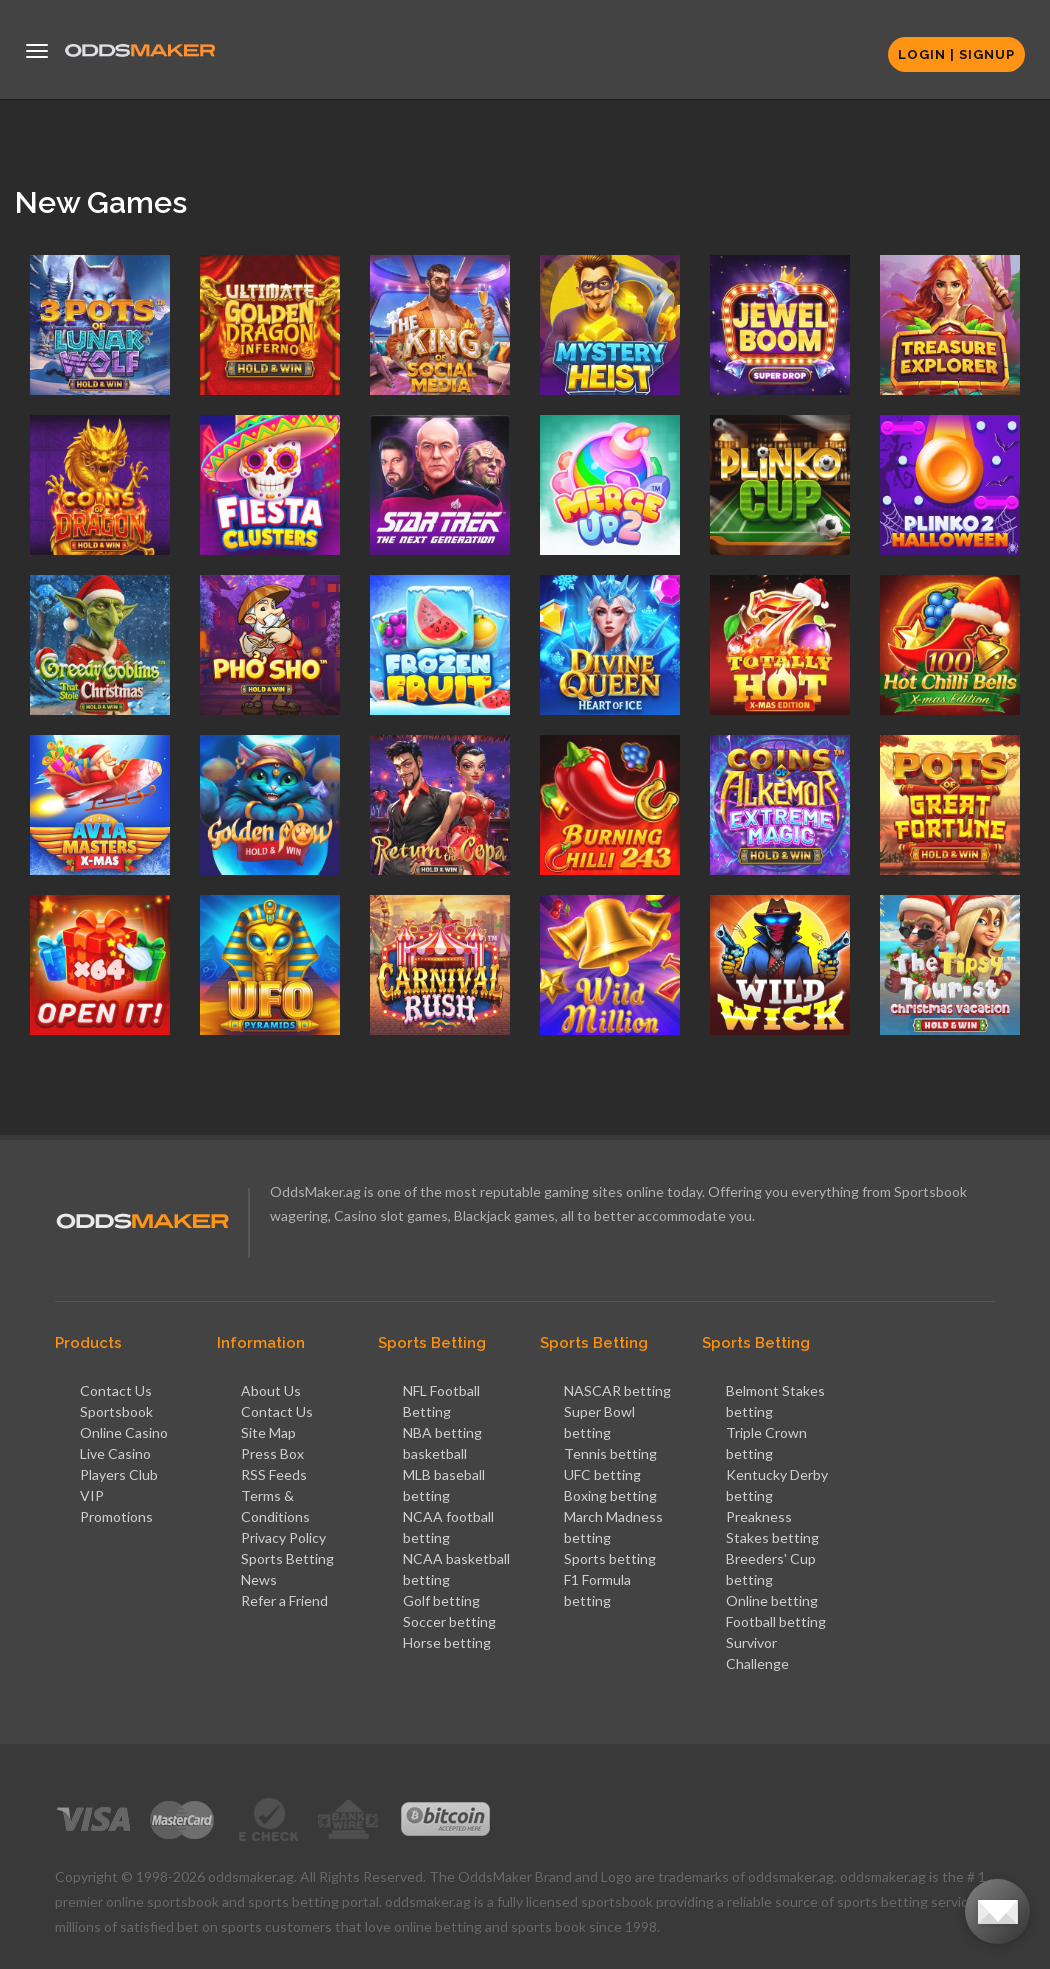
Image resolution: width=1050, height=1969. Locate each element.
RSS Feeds (274, 1474)
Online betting (772, 1600)
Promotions (116, 1516)
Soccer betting (449, 1621)
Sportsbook (116, 1411)
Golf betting (441, 1600)
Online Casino (124, 1432)
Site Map (268, 1432)
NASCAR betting (617, 1390)
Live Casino (115, 1453)
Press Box (272, 1453)
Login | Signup (956, 54)
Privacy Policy (283, 1537)
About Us (271, 1390)
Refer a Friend (284, 1600)
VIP (92, 1495)
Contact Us (116, 1390)
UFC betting (602, 1474)
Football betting (776, 1621)
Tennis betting (610, 1453)
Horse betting (447, 1642)
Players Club (119, 1474)
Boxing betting (610, 1495)
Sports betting (610, 1558)
